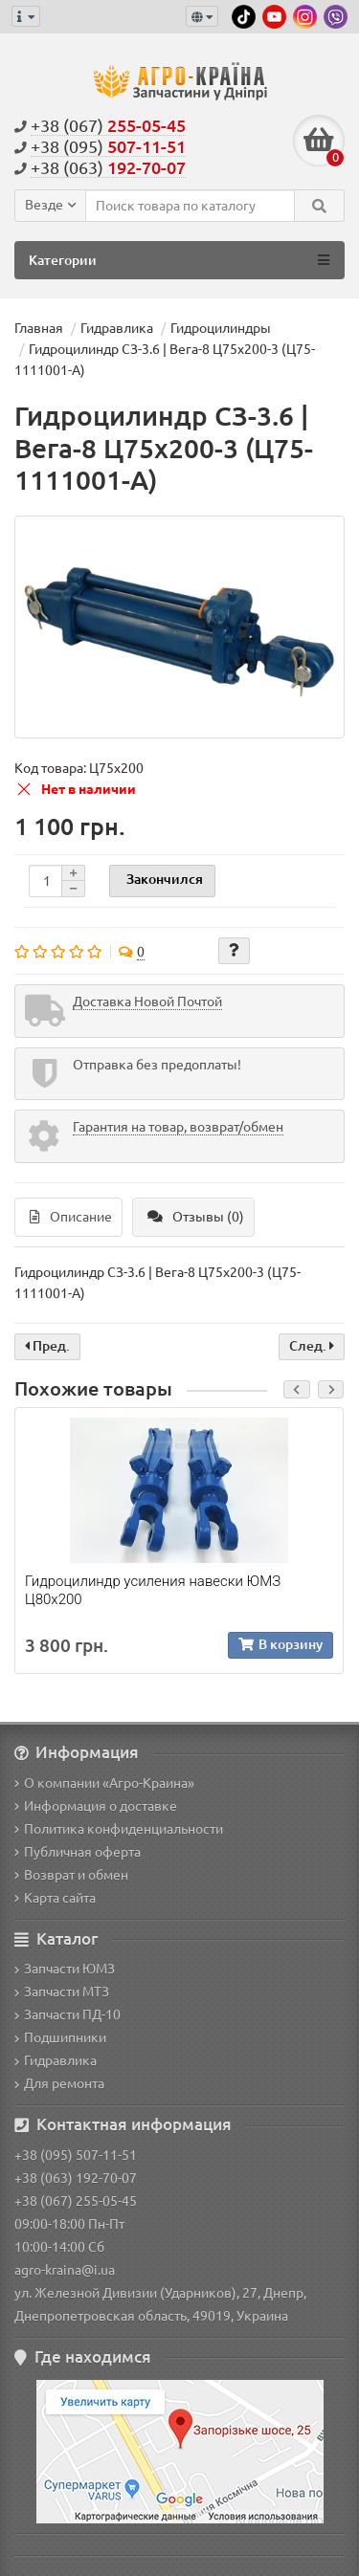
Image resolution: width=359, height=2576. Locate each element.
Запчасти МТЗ (61, 1991)
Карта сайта (55, 1897)
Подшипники (60, 2037)
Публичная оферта (77, 1852)
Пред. (47, 1346)
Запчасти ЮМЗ (64, 1968)
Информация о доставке (95, 1806)
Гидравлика (55, 2060)
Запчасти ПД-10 (67, 2014)
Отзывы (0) (195, 1216)
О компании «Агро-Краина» (104, 1783)
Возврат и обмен (71, 1874)
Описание (71, 1216)
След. (311, 1346)
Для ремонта (59, 2083)
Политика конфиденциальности (118, 1829)
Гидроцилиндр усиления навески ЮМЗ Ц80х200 (152, 1590)
